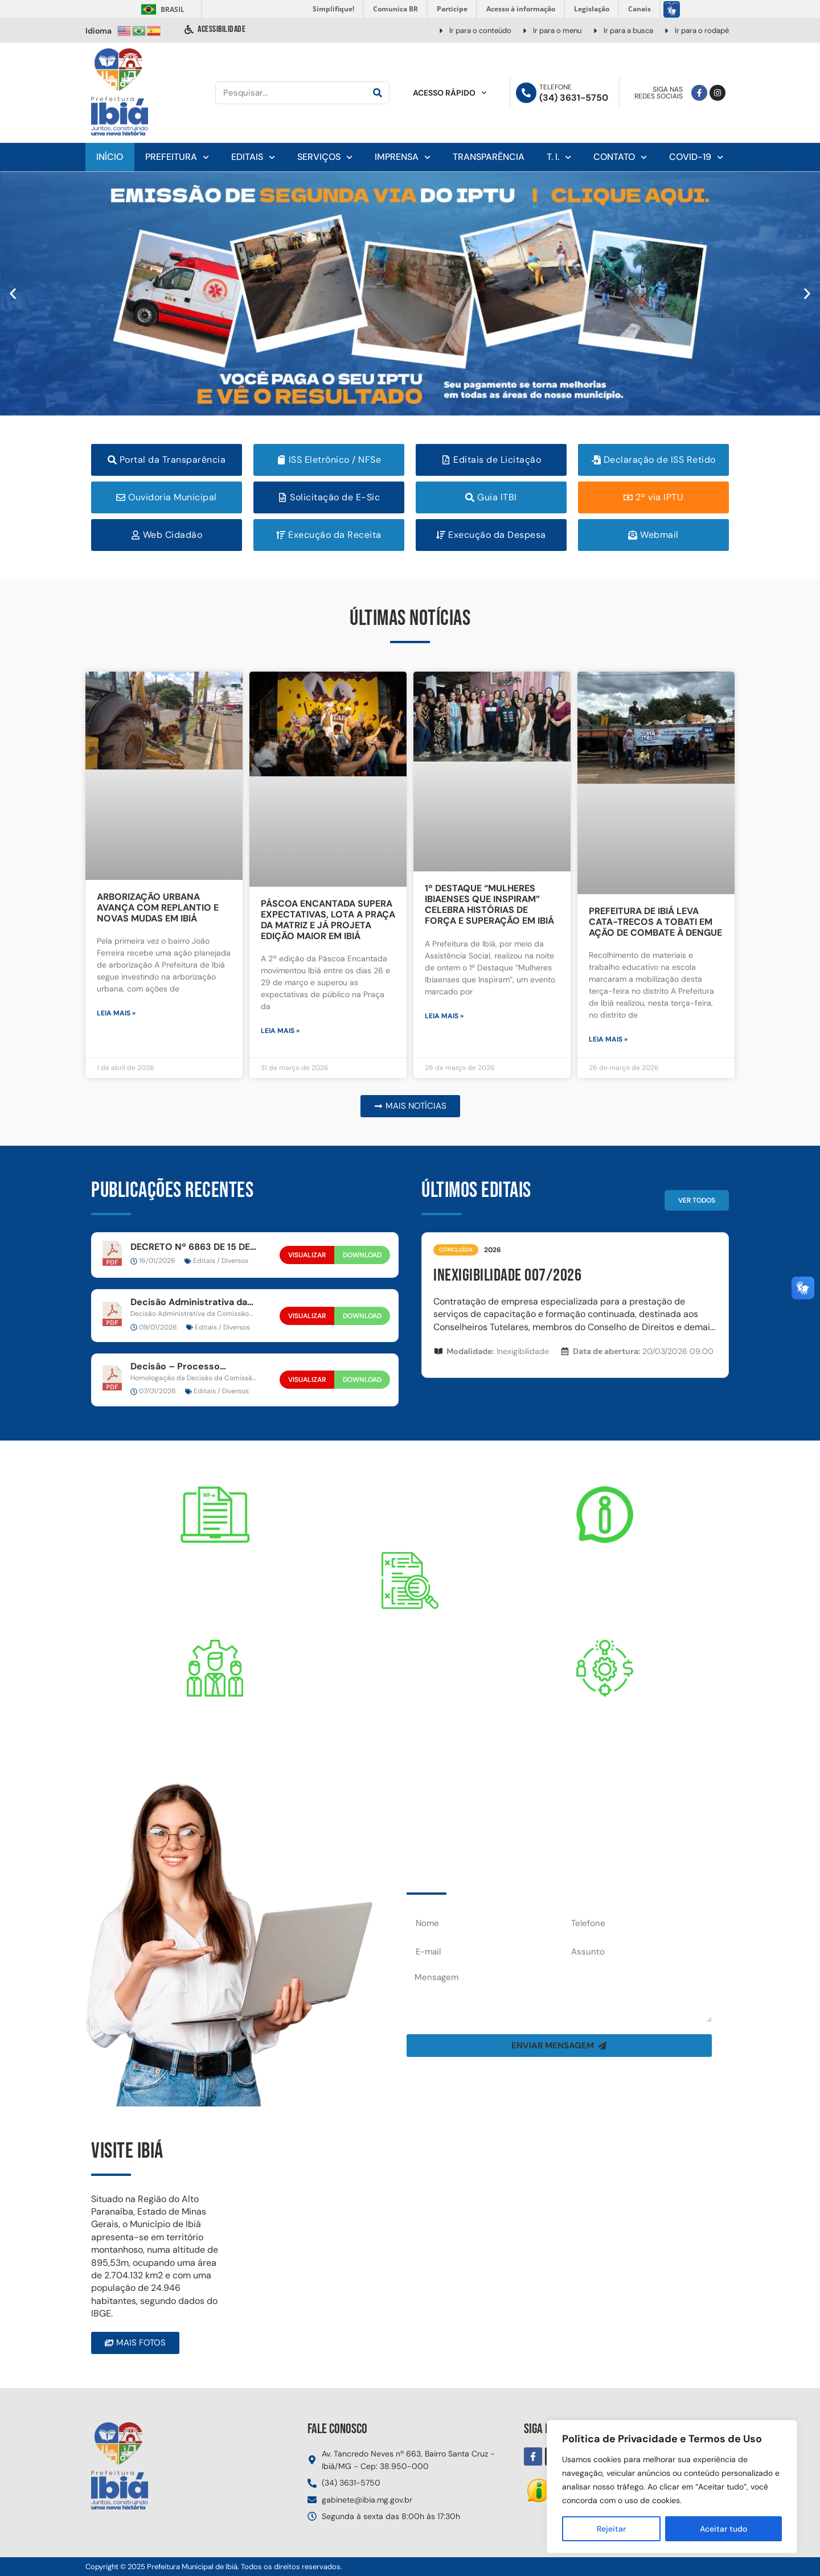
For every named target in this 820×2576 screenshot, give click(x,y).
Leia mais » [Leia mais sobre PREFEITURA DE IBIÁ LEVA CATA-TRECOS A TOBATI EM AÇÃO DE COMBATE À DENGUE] (608, 1039)
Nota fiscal (215, 1570)
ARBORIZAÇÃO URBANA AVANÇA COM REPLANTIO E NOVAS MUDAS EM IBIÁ (158, 907)
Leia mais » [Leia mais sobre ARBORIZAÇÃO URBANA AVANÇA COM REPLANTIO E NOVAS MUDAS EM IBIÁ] (116, 1013)
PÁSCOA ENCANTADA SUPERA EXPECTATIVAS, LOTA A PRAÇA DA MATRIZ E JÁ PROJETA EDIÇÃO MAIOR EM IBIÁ (328, 920)
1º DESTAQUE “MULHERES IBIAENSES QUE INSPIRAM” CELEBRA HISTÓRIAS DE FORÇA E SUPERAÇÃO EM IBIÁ (489, 904)
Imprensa (402, 157)
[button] (13, 293)
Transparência (488, 157)
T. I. (559, 157)
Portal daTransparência (410, 1647)
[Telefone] (526, 93)
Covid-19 (696, 157)
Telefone (555, 87)
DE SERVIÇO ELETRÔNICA (215, 1590)
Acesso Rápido (450, 92)
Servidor (215, 1724)
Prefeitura (177, 157)
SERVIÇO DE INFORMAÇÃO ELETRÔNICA (605, 1590)
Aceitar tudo (723, 2529)
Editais (253, 157)
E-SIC (605, 1570)
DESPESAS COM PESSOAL (215, 1744)
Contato (620, 157)
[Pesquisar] (377, 93)
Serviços (324, 157)
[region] (672, 2486)
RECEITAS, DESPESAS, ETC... (410, 1678)
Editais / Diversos (220, 1260)
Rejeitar (611, 2529)
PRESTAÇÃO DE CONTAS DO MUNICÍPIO (605, 1744)
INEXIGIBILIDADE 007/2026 (507, 1275)
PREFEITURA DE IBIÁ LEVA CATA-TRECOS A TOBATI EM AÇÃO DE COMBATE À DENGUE (655, 922)
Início (109, 157)
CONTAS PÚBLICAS (605, 1724)
